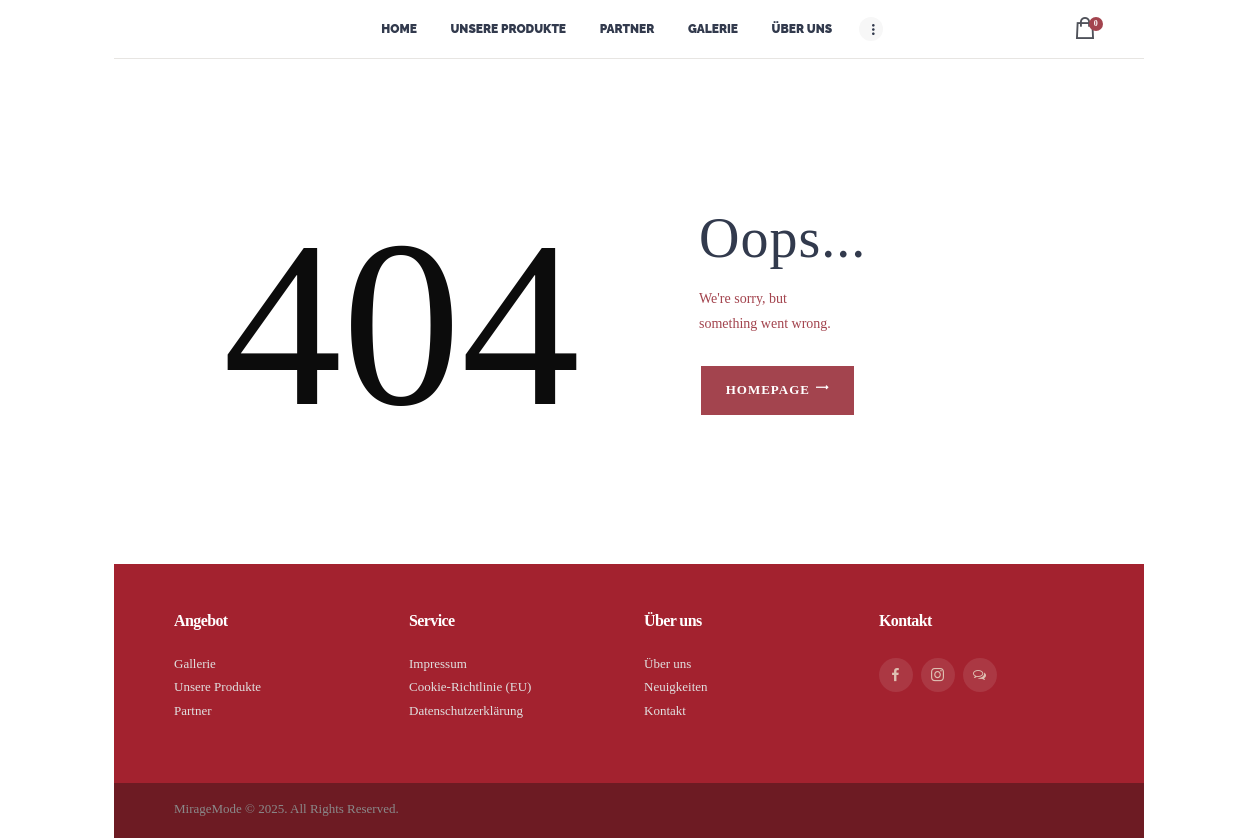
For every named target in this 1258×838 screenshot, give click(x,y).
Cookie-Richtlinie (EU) (470, 686)
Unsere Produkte (217, 686)
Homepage (768, 389)
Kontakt (665, 710)
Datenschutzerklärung (466, 710)
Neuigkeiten (676, 686)
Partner (193, 710)
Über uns (667, 663)
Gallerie (195, 663)
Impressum (438, 663)
